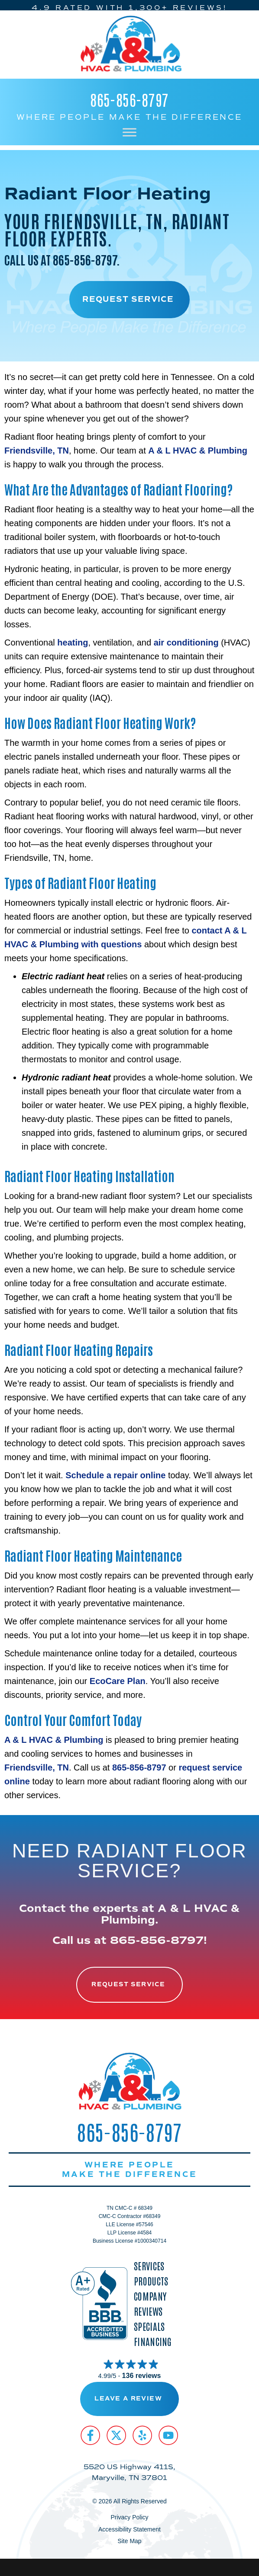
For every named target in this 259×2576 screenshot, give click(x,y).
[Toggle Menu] (129, 132)
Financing (153, 2341)
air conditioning (186, 642)
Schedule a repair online (115, 1475)
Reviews (148, 2311)
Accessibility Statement (129, 2529)
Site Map (129, 2541)
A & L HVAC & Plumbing (197, 450)
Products (151, 2281)
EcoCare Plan (118, 1681)
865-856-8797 (129, 99)
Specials (149, 2326)
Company (150, 2296)
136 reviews (141, 2375)
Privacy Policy (129, 2517)
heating (72, 642)
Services (149, 2265)
